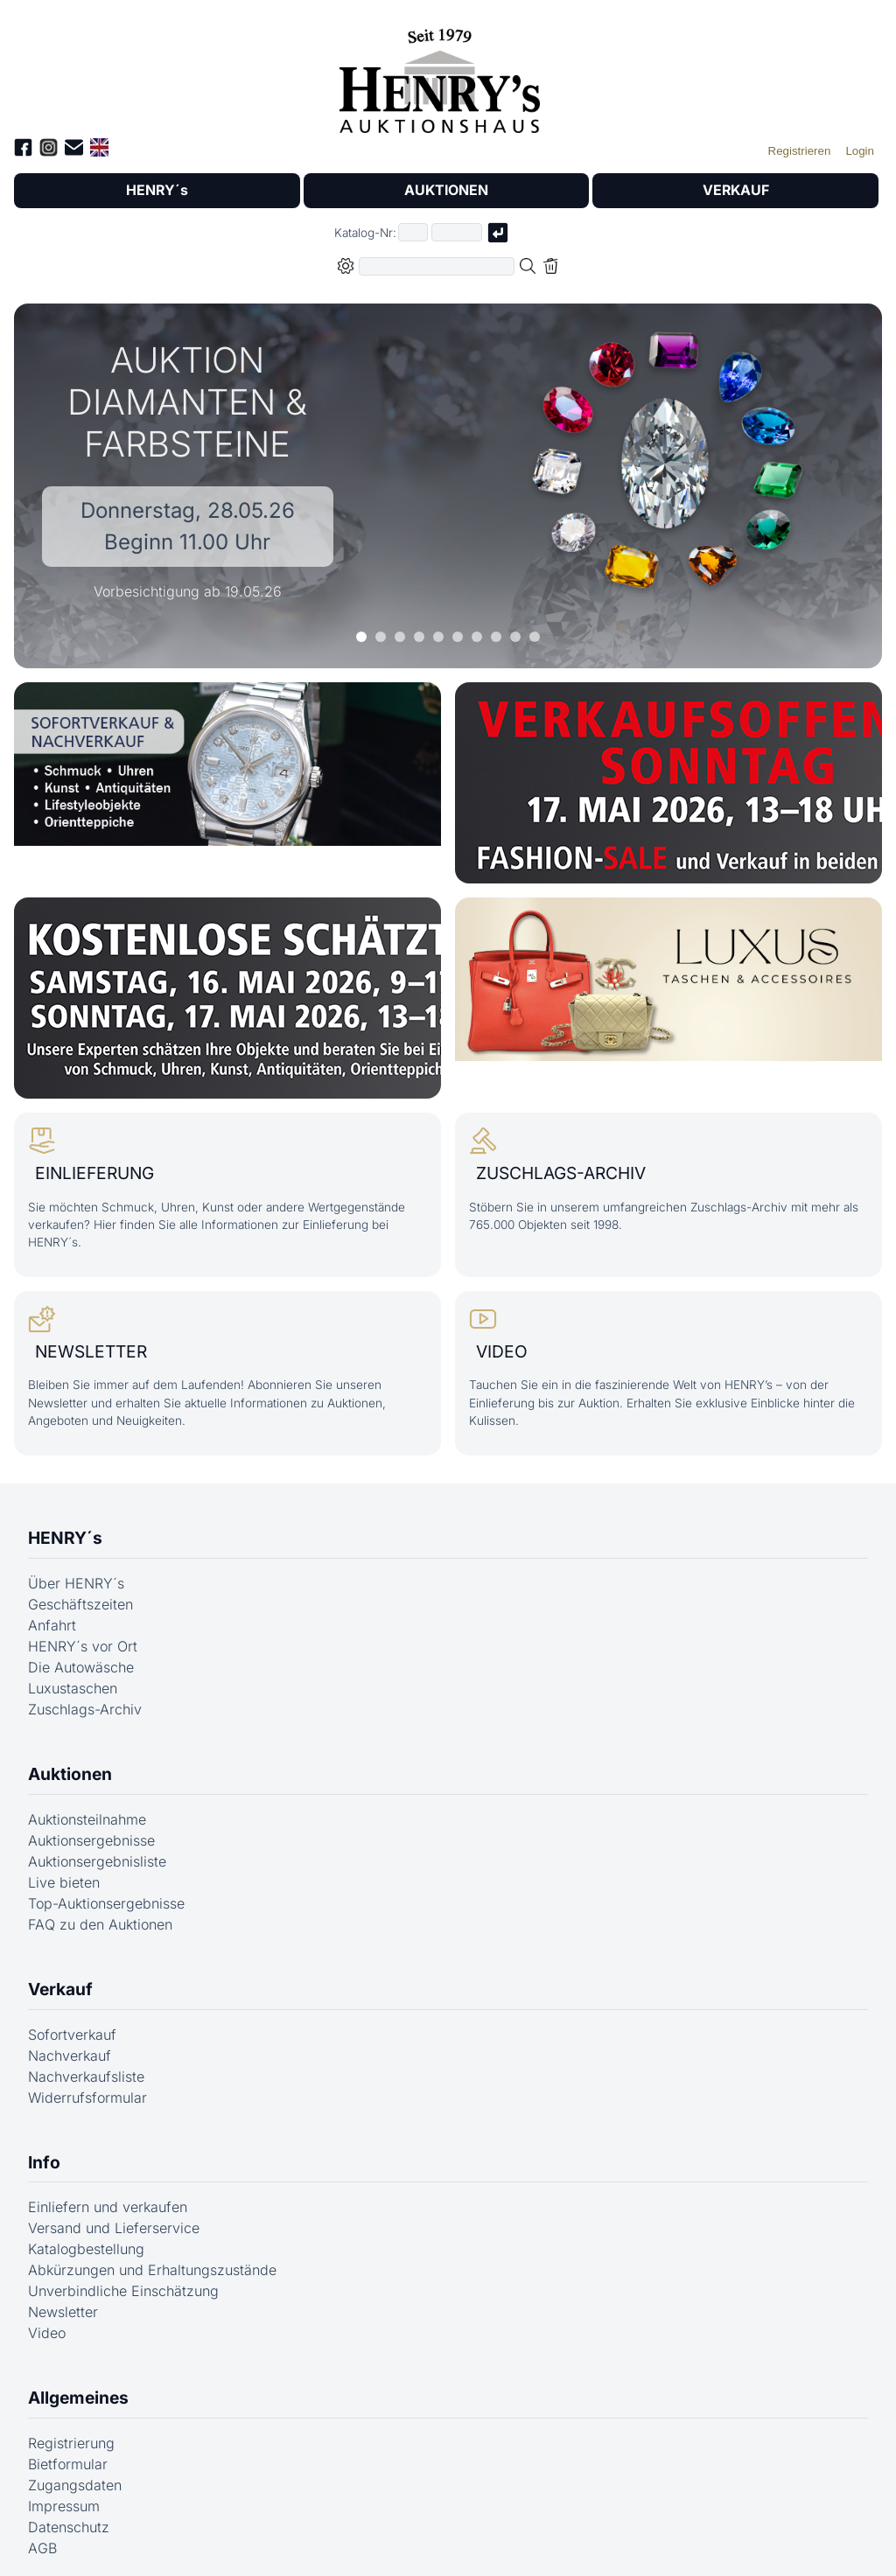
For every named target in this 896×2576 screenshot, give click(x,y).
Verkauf (60, 1978)
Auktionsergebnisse (91, 1830)
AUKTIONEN (446, 190)
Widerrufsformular (87, 2087)
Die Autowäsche (81, 1656)
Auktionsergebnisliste (97, 1851)
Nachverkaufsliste (86, 2066)
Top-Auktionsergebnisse (106, 1893)
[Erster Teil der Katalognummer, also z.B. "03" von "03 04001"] (413, 233)
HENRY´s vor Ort (82, 1635)
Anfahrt (52, 1614)
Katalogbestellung (86, 2239)
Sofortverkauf (72, 2024)
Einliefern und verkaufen (107, 2197)
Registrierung (71, 2432)
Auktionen (70, 1763)
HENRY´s (156, 190)
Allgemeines (78, 2387)
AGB (42, 2537)
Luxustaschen (72, 1677)
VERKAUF (736, 190)
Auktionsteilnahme (87, 1809)
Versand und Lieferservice (114, 2218)
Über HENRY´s (76, 1572)
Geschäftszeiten (80, 1593)
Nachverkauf (69, 2045)
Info (44, 2151)
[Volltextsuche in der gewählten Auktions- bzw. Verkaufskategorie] (436, 266)
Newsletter (63, 2302)
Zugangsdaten (75, 2474)
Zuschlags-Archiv (85, 1698)
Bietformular (68, 2453)
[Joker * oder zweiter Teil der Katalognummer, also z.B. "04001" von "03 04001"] (456, 233)
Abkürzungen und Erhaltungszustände (152, 2260)
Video (47, 2323)
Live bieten (64, 1872)
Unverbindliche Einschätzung (123, 2281)
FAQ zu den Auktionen (100, 1914)
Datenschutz (68, 2516)
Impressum (64, 2495)
